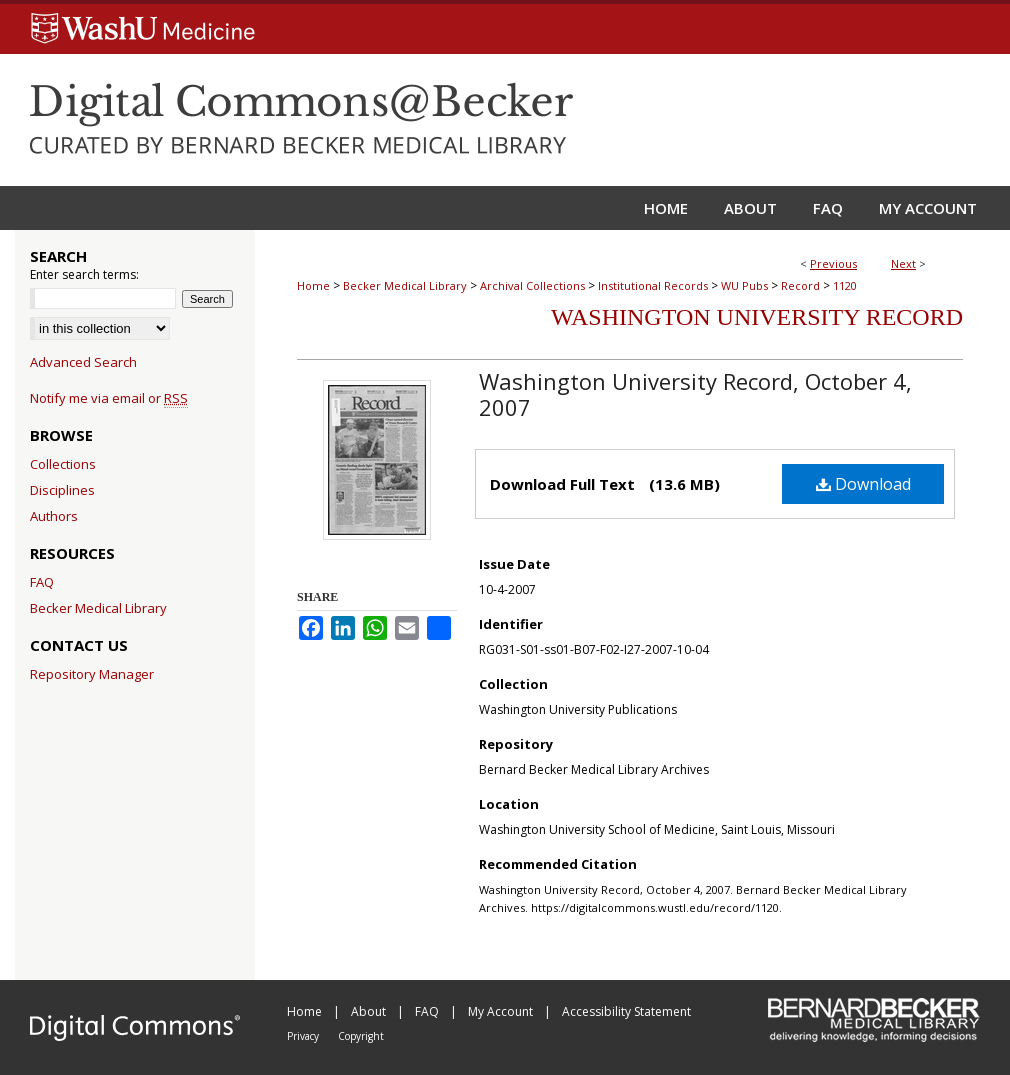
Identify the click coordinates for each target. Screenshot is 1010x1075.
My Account (502, 1011)
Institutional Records (653, 285)
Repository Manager (92, 674)
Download (863, 484)
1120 (845, 285)
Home (313, 285)
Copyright (361, 1036)
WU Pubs (744, 285)
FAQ (42, 582)
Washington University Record (757, 317)
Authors (54, 516)
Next (903, 263)
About (370, 1011)
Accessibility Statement (626, 1011)
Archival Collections (532, 285)
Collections (63, 464)
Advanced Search (83, 362)
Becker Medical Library (405, 285)
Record (800, 285)
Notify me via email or (109, 398)
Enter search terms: (84, 274)
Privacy (304, 1036)
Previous (833, 263)
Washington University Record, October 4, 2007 (695, 394)
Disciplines (62, 490)
